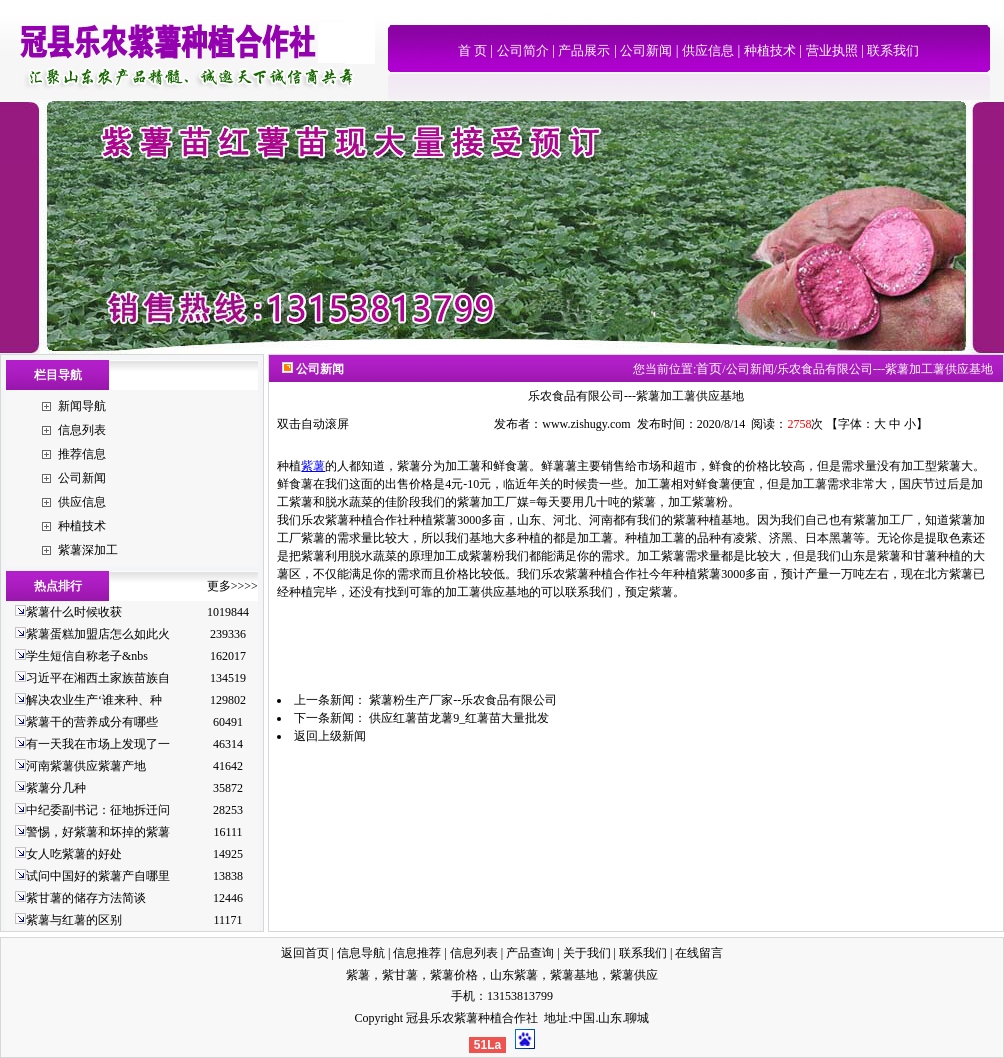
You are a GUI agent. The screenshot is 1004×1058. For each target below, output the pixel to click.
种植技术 (770, 50)
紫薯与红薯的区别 (74, 920)
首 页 (472, 50)
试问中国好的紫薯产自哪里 (98, 876)
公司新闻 (646, 50)
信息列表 (82, 430)
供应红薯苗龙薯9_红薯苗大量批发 (459, 718)
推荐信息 (82, 454)
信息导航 (361, 953)
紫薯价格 (454, 975)
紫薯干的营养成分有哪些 (92, 722)
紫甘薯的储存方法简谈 (86, 898)
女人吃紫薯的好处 (74, 854)
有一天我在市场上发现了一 (98, 744)
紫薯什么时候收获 (74, 612)
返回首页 (305, 953)
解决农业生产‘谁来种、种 (94, 700)
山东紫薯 (514, 975)
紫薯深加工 (88, 550)
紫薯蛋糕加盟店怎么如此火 (98, 634)
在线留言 (699, 953)
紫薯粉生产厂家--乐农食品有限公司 (463, 700)
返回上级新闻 (330, 736)
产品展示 (584, 50)
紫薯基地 (574, 975)
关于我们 (587, 953)
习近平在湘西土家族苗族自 (98, 678)
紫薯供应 (634, 975)
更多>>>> (232, 586)
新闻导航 (82, 406)
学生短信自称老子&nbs (87, 656)
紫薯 (313, 466)
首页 (709, 368)
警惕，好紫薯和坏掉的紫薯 (98, 832)
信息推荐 (417, 953)
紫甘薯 (400, 975)
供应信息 (708, 50)
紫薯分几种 (56, 788)
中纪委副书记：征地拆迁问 (98, 810)
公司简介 (523, 50)
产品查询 (530, 953)
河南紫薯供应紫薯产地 (86, 766)
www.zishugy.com (586, 424)
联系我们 (893, 50)
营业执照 (832, 50)
